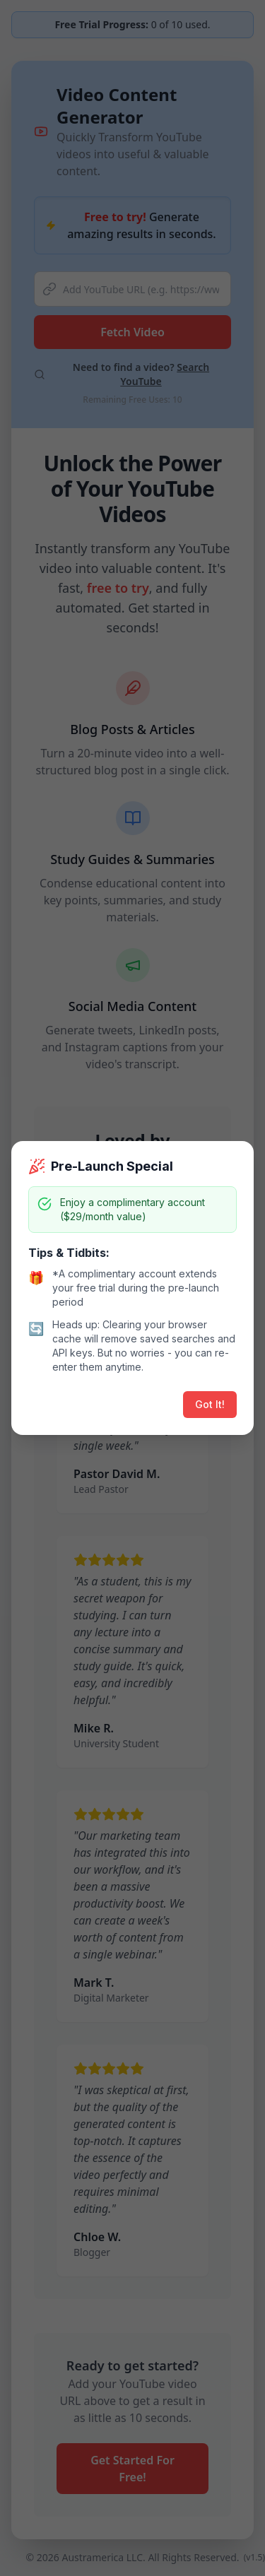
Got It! (210, 1404)
